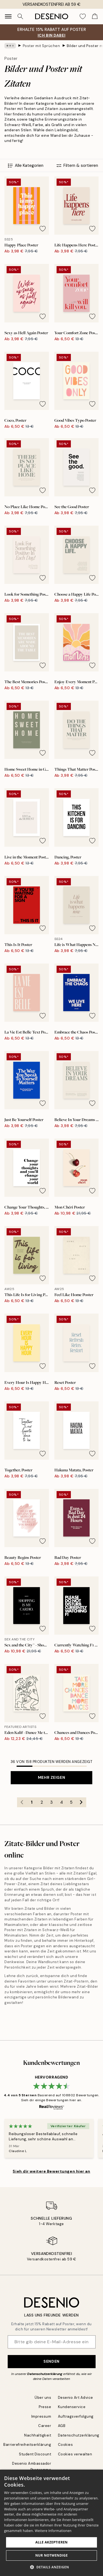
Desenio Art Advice (75, 2397)
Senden (51, 2361)
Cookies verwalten (75, 2454)
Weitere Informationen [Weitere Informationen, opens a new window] (53, 2530)
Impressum (41, 2416)
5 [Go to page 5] (71, 1802)
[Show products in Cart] (95, 16)
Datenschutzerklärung (44, 2374)
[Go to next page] (81, 1802)
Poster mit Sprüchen (41, 45)
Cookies (65, 2444)
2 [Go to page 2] (42, 1802)
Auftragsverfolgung (76, 2416)
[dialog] (51, 2523)
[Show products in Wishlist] (83, 16)
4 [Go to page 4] (61, 1802)
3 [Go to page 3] (51, 1802)
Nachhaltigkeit (37, 2435)
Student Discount (35, 2454)
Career (44, 2425)
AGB (62, 2425)
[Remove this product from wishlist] (42, 229)
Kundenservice (72, 2407)
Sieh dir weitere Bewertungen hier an (51, 2171)
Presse (45, 2407)
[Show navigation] (8, 16)
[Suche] (20, 16)
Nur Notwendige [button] (51, 2555)
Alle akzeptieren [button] (51, 2542)
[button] (51, 2567)
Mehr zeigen (51, 1777)
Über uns (43, 2397)
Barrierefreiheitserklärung (27, 2444)
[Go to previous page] (22, 1802)
